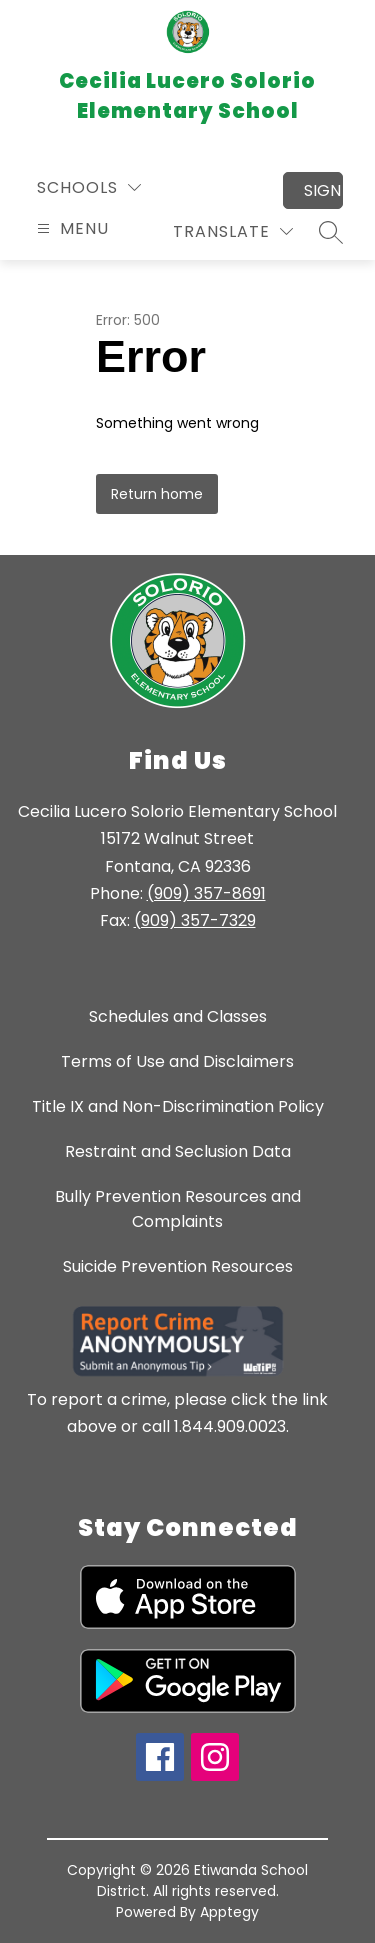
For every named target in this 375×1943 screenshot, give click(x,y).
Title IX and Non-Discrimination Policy (178, 1106)
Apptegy (229, 1912)
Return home (157, 494)
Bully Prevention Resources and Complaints (178, 1209)
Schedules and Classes (178, 1016)
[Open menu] (70, 228)
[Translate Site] (233, 231)
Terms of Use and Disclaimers (177, 1061)
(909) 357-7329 (195, 920)
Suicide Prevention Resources (178, 1266)
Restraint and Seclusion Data (178, 1151)
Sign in (323, 190)
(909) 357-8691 (206, 893)
